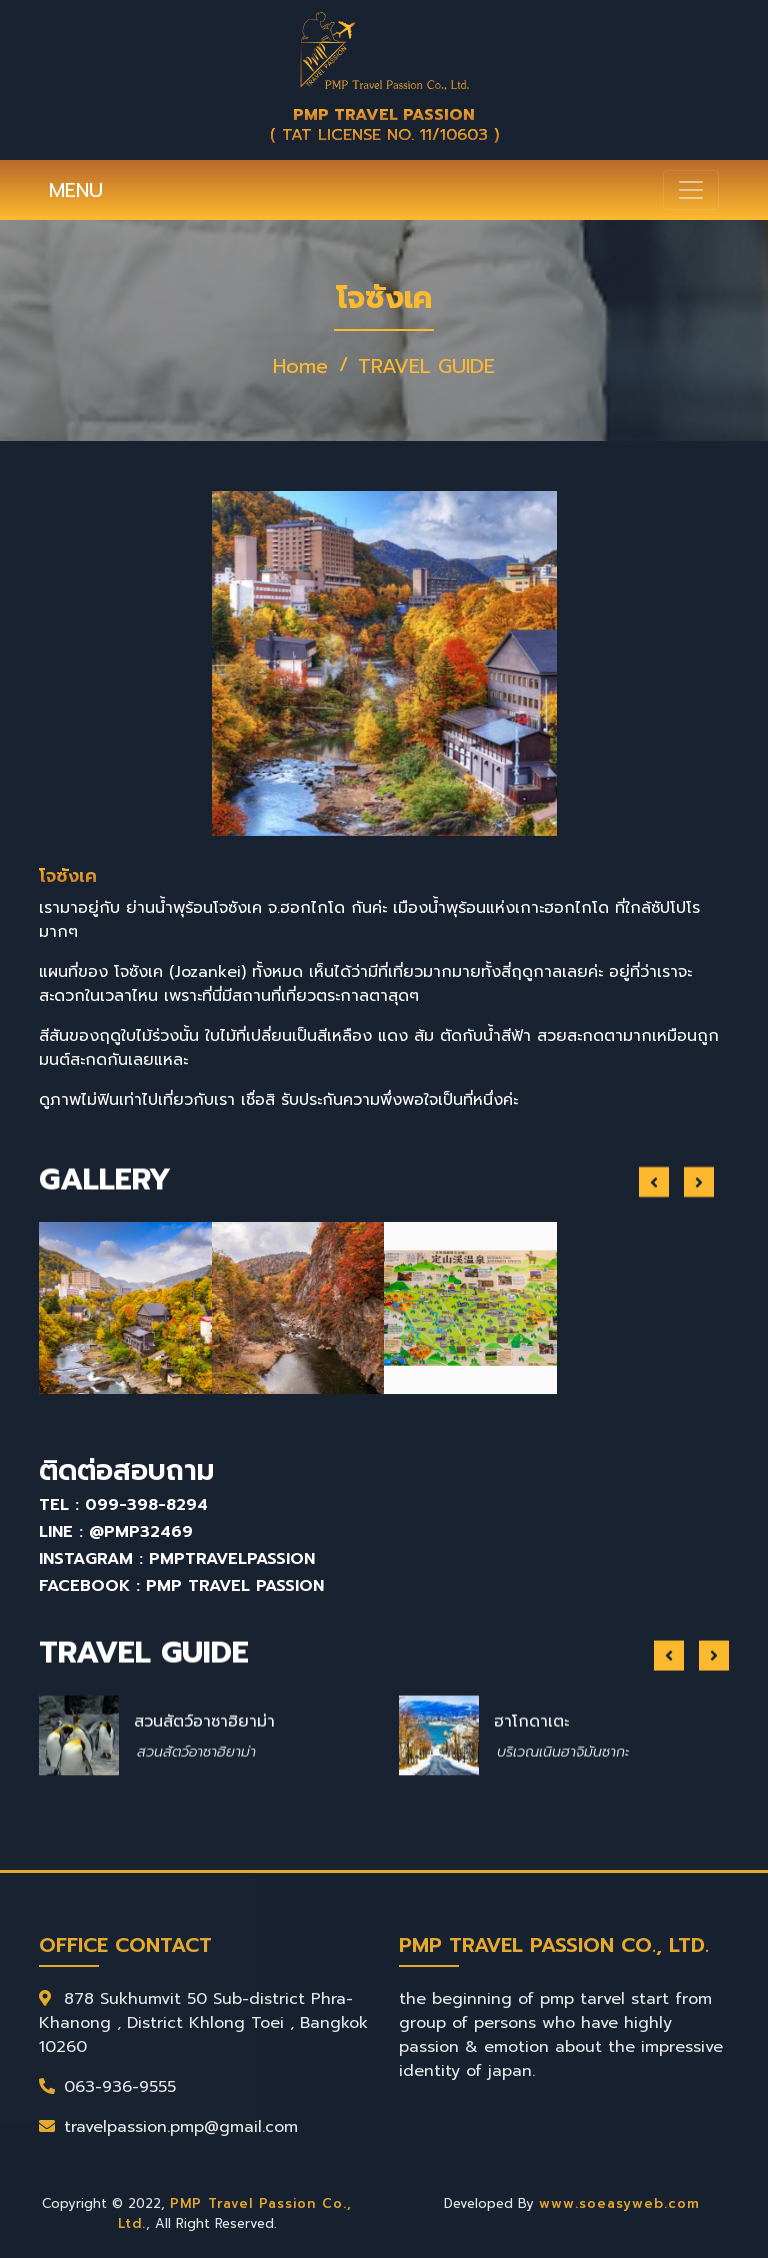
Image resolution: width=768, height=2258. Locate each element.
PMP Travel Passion (235, 1586)
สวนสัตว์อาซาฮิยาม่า (204, 1804)
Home (300, 366)
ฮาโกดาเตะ (531, 1804)
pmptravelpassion (232, 1559)
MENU (76, 190)
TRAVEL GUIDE (426, 366)
